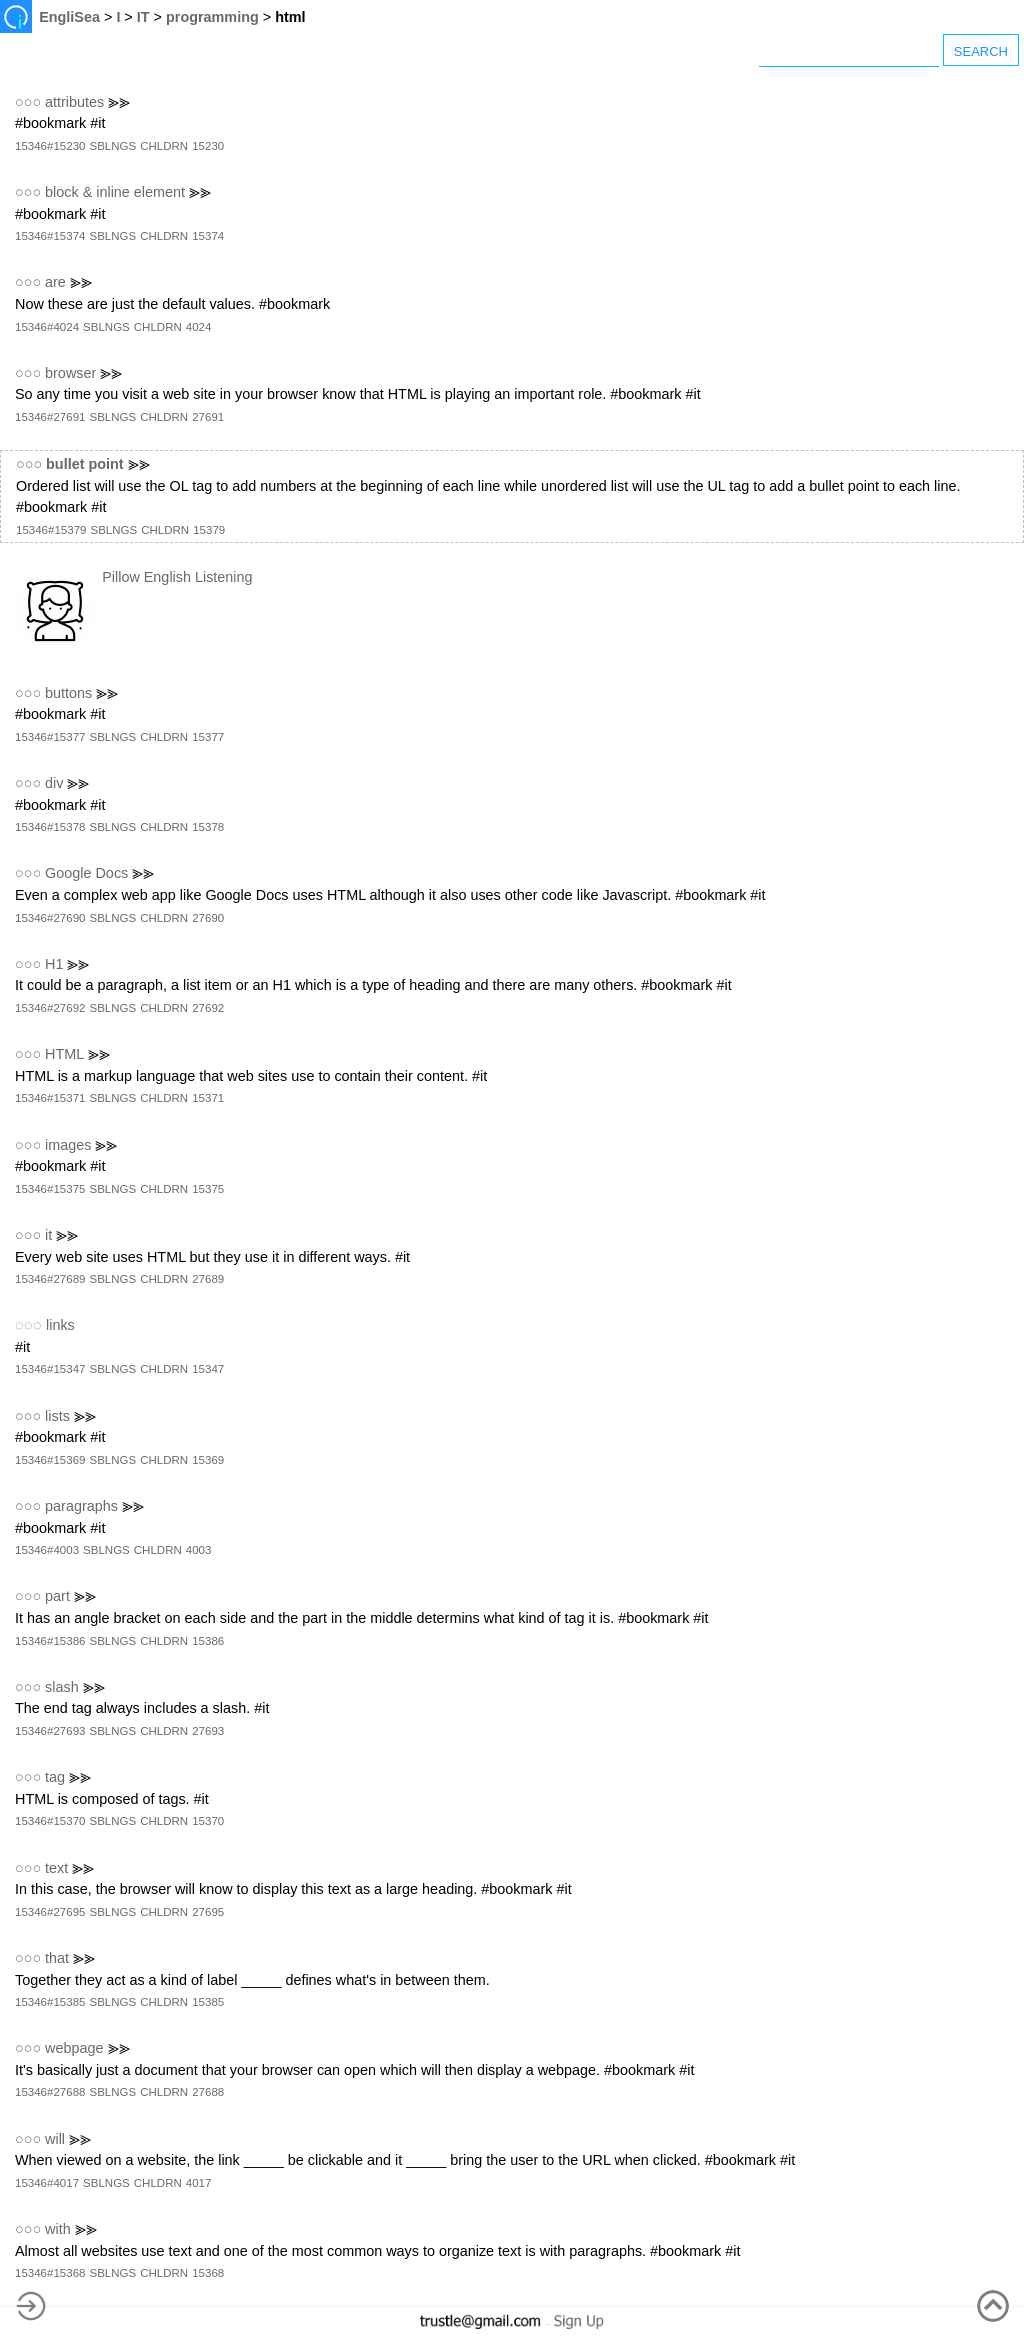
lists (57, 1416)
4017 (199, 2183)
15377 (208, 737)
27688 (208, 2092)
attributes (74, 102)
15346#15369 (50, 1460)
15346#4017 (47, 2183)
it (48, 1235)
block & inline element (115, 192)
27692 (208, 1008)
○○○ (28, 102)
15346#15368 (50, 2273)
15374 (208, 236)
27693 (208, 1731)
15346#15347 (50, 1369)
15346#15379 (51, 530)
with (58, 2229)
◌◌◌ (28, 1325)
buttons (68, 693)
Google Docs (86, 873)
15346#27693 (50, 1731)
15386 (208, 1641)
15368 (208, 2273)
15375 (208, 1189)
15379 (209, 530)
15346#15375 (50, 1189)
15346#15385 (50, 2002)
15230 (208, 146)
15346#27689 (50, 1279)
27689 (208, 1279)
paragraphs (81, 1506)
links (60, 1325)
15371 (208, 1098)
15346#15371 (50, 1098)
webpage (74, 2048)
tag (55, 1777)
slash (62, 1687)
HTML (64, 1054)
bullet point (85, 464)
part (57, 1596)
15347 (208, 1369)
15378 (208, 827)
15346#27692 (50, 1008)
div (54, 783)
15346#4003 (47, 1550)
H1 (54, 964)
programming (212, 17)
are (55, 282)
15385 (208, 2002)
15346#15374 (50, 236)
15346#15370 (50, 1821)
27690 (208, 918)
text (56, 1868)
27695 (208, 1912)
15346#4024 (47, 327)
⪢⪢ (119, 102)
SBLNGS (112, 146)
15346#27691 (50, 417)
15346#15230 (50, 146)
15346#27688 (50, 2092)
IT (143, 17)
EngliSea (69, 17)
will (55, 2139)
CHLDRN (164, 146)
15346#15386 (50, 1641)
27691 (208, 417)
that (57, 1958)
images (68, 1145)
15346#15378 (50, 827)
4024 (199, 327)
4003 (199, 1550)
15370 (208, 1821)
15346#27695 (50, 1912)
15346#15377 (50, 737)
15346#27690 (50, 918)
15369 (208, 1460)
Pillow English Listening (177, 577)
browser (70, 373)
